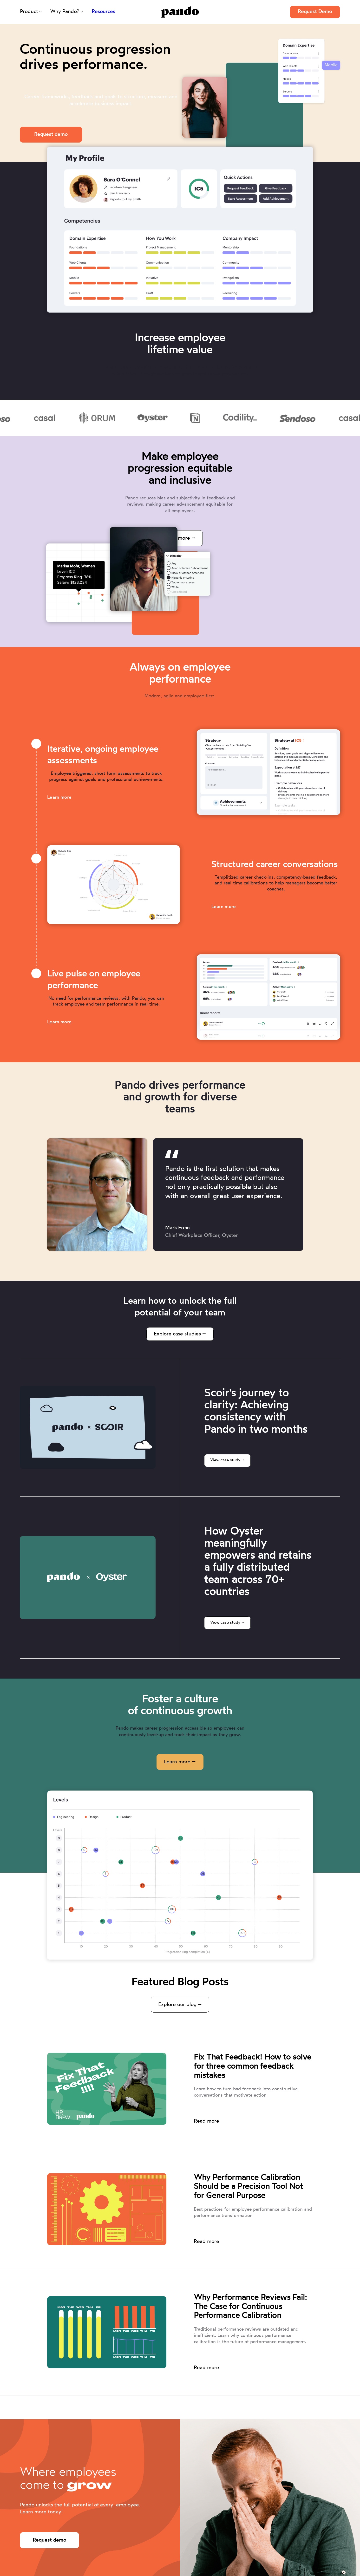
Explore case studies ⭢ (180, 1334)
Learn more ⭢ (180, 1762)
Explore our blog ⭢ (180, 2004)
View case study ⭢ (227, 1460)
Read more (206, 2121)
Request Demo (315, 11)
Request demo (51, 134)
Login (274, 11)
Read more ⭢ (180, 538)
